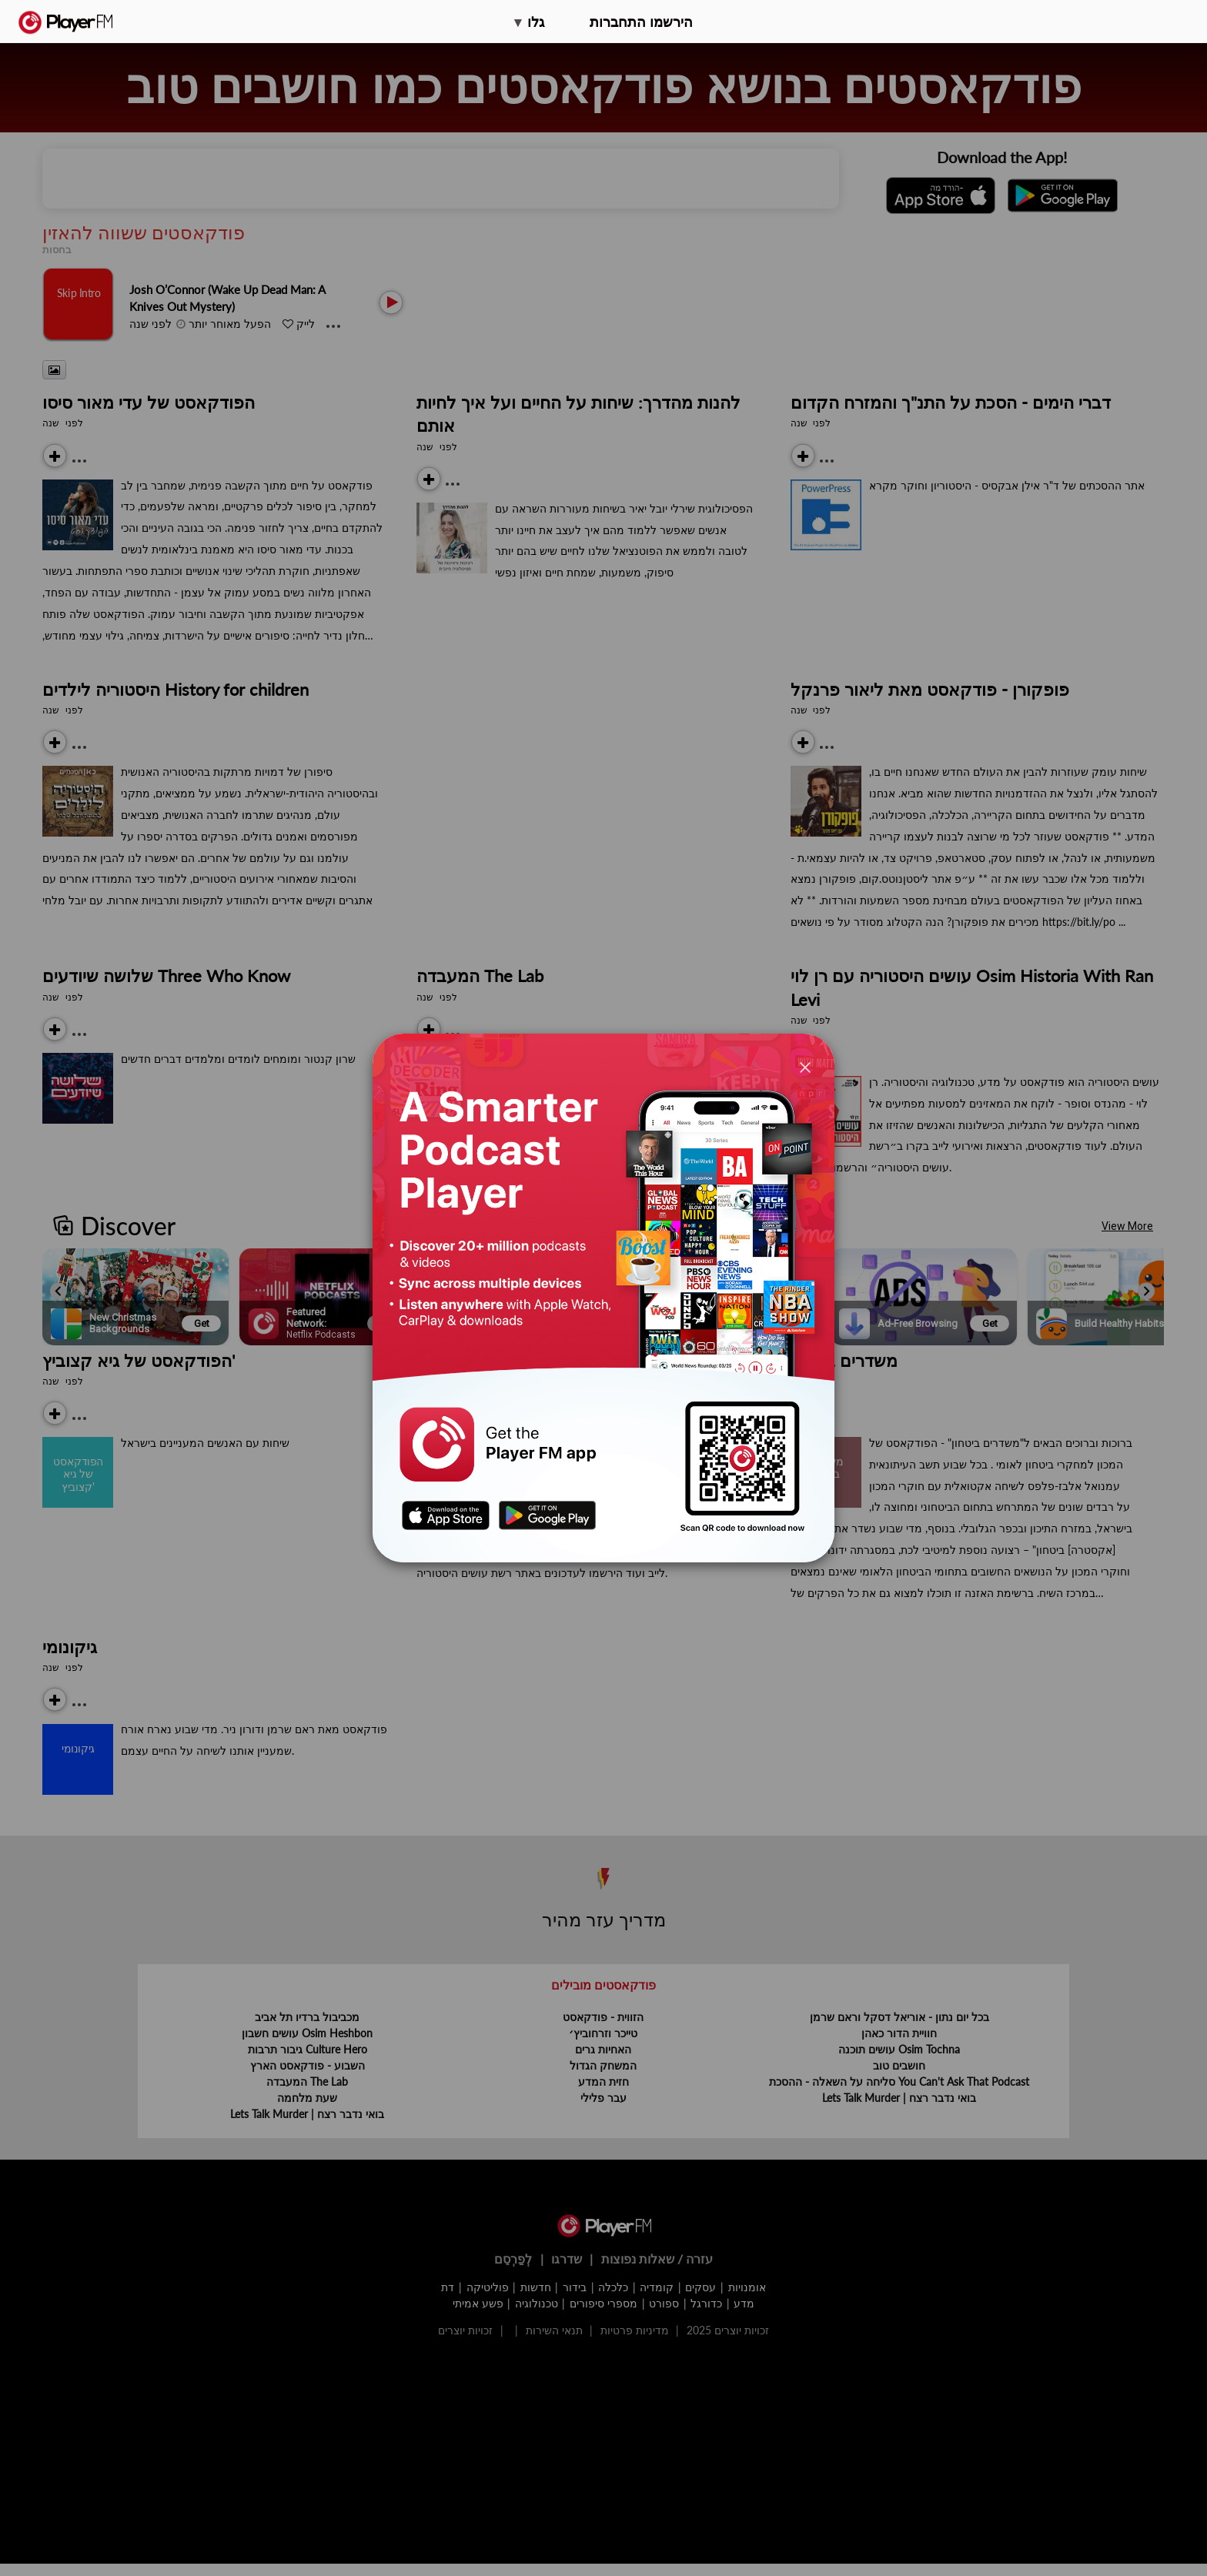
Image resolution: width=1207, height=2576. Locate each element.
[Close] (805, 1066)
